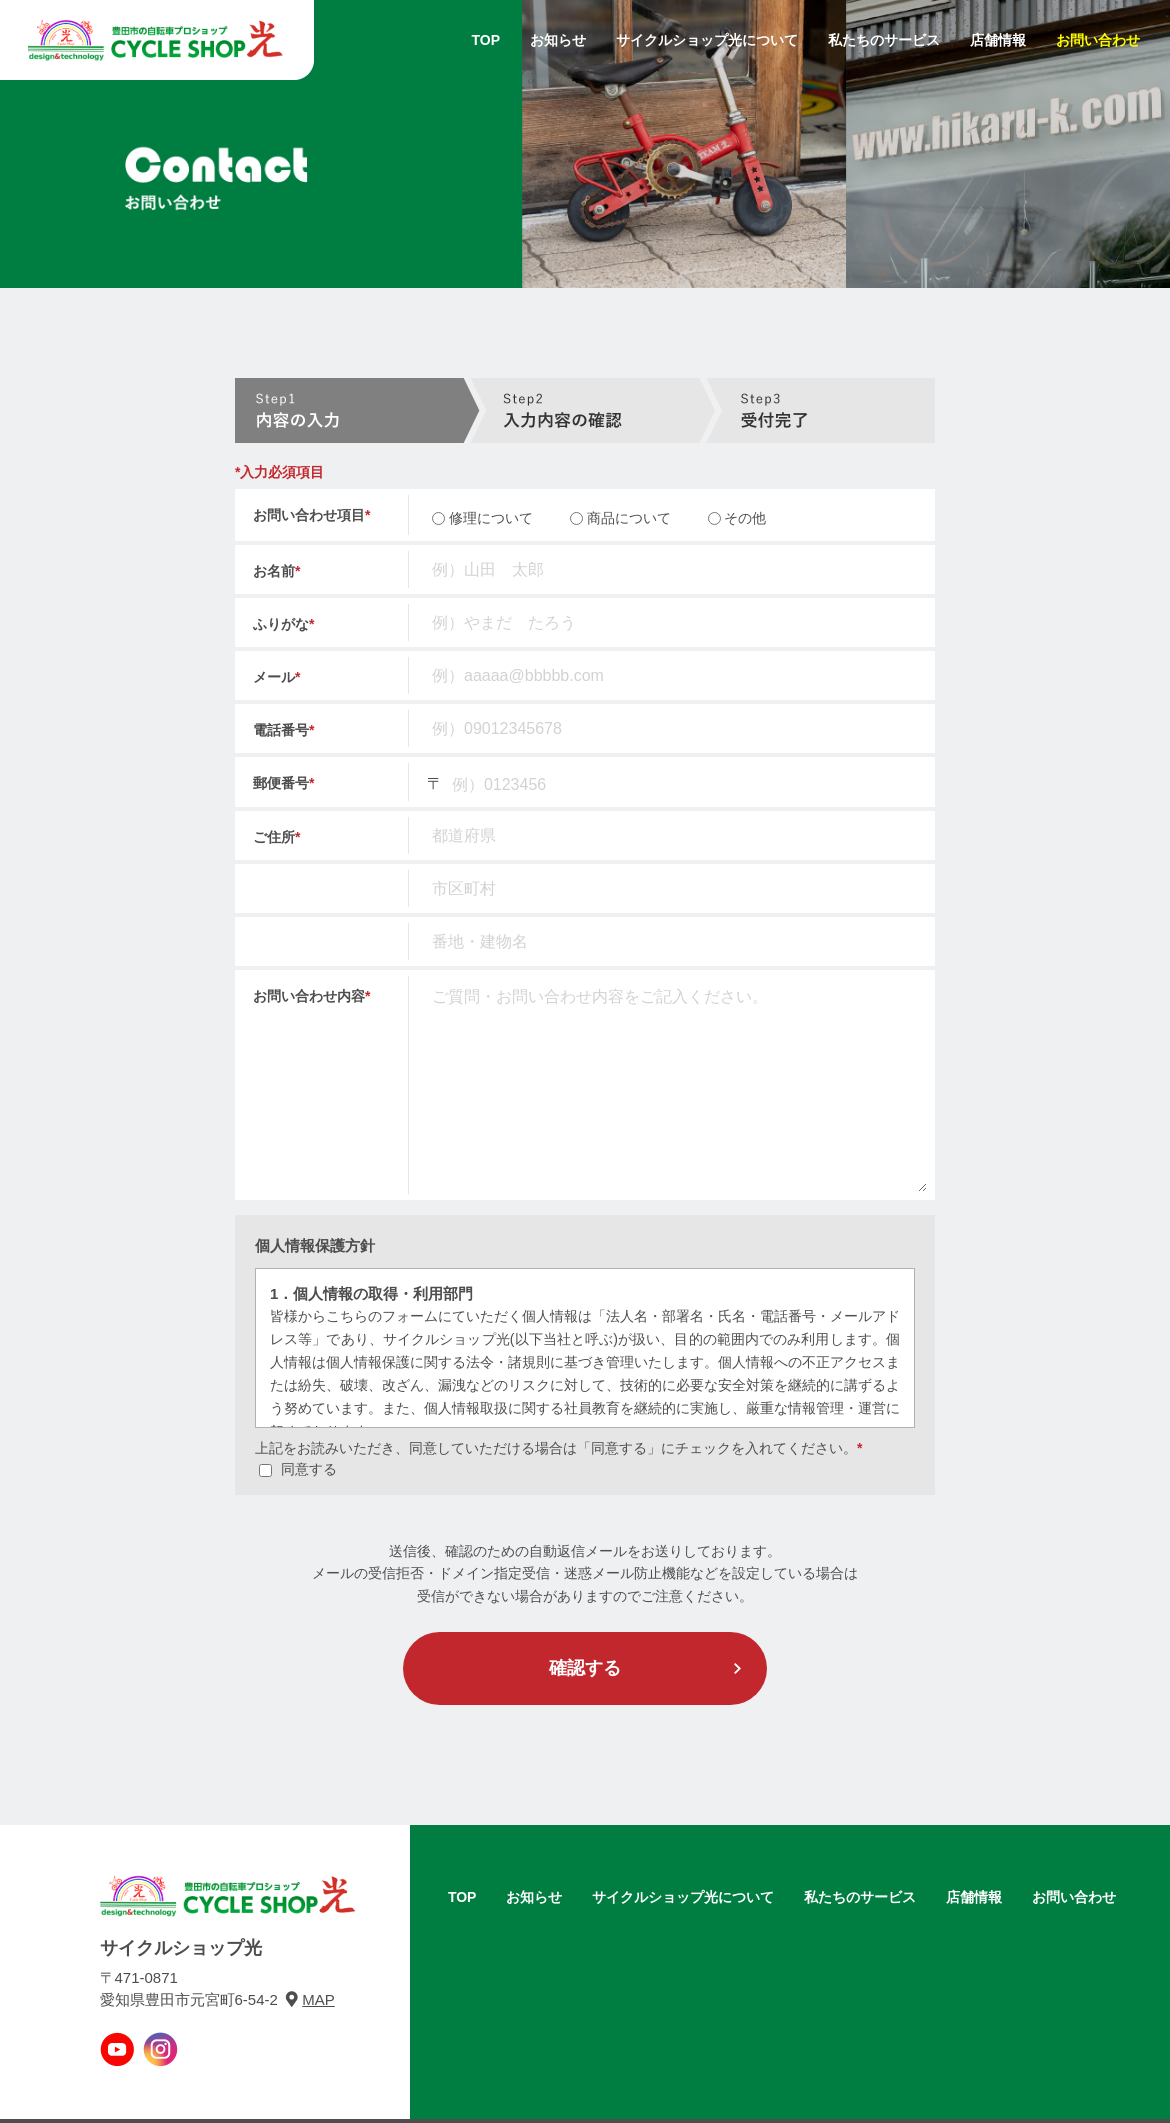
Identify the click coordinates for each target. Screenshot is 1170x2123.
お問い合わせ (1098, 40)
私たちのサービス (884, 40)
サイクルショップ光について (707, 40)
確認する (585, 1668)
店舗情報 (998, 40)
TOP (485, 40)
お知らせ (558, 40)
